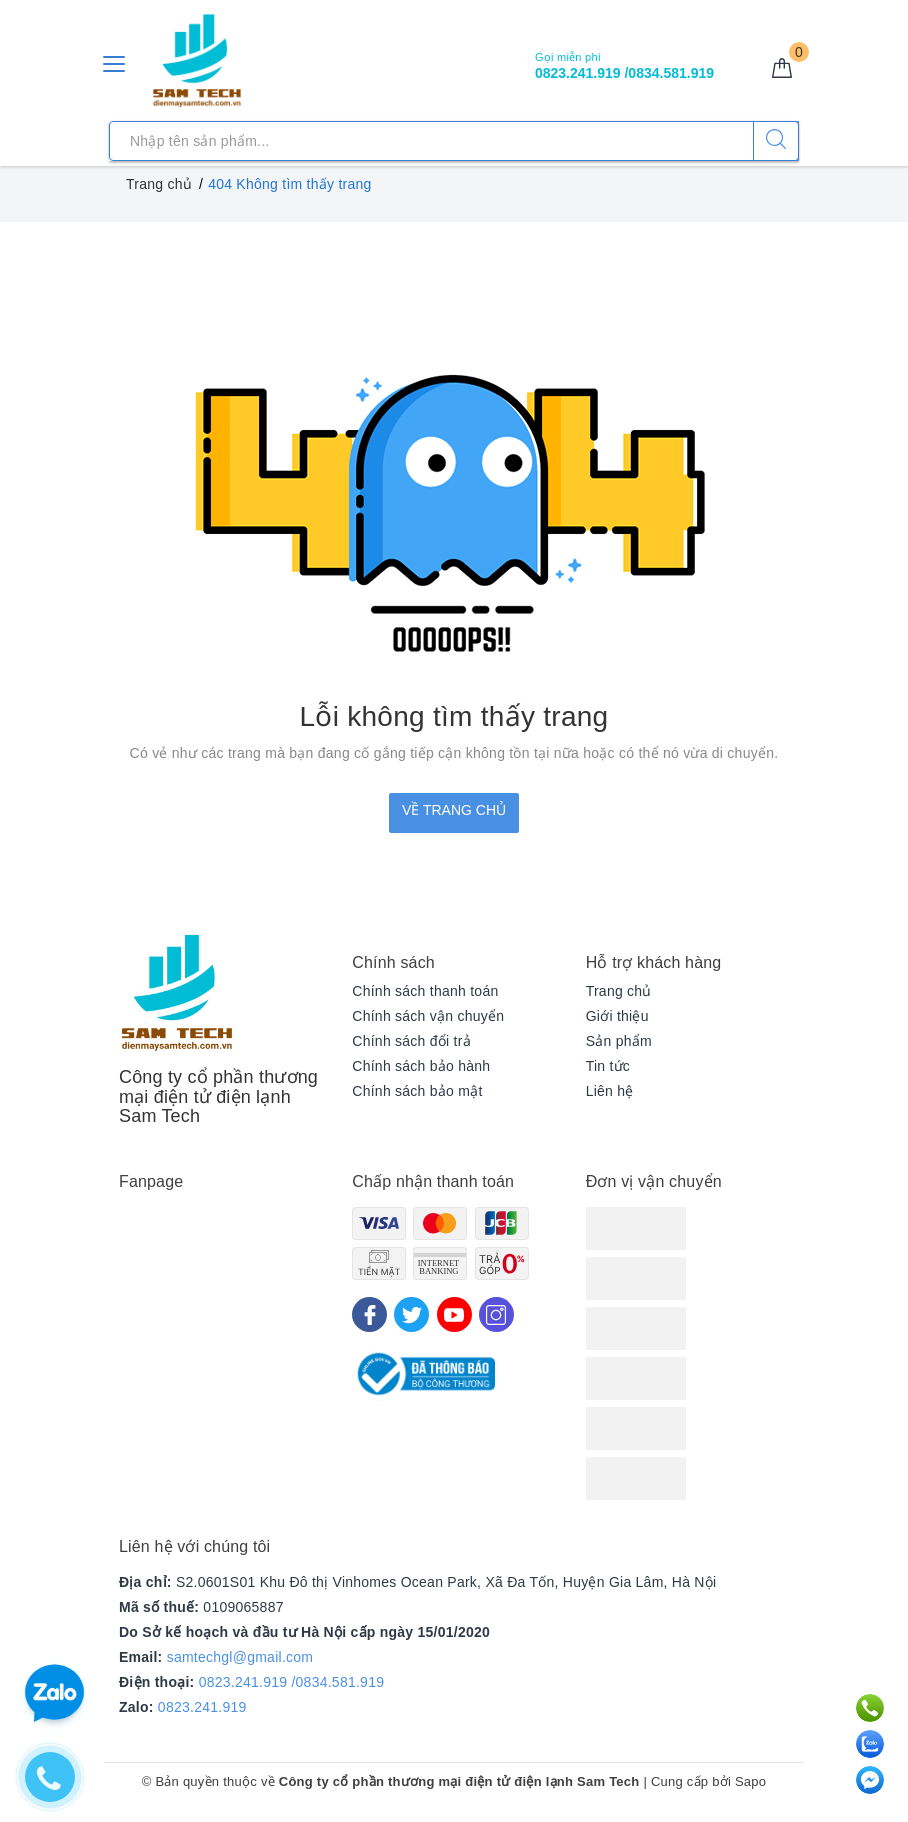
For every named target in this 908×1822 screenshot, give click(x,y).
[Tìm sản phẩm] (454, 141)
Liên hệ (610, 1091)
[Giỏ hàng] (782, 69)
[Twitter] (411, 1314)
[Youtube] (454, 1314)
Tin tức (608, 1066)
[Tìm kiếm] (776, 141)
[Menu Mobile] (115, 61)
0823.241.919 (202, 1707)
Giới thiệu (617, 1016)
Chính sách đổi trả (411, 1041)
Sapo (750, 1781)
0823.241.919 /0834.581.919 (292, 1682)
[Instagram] (496, 1314)
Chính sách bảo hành (421, 1066)
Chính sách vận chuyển (428, 1016)
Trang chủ (619, 991)
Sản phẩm (619, 1041)
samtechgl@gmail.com (240, 1657)
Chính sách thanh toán (425, 991)
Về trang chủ (454, 810)
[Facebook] (369, 1314)
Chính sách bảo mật (417, 1091)
